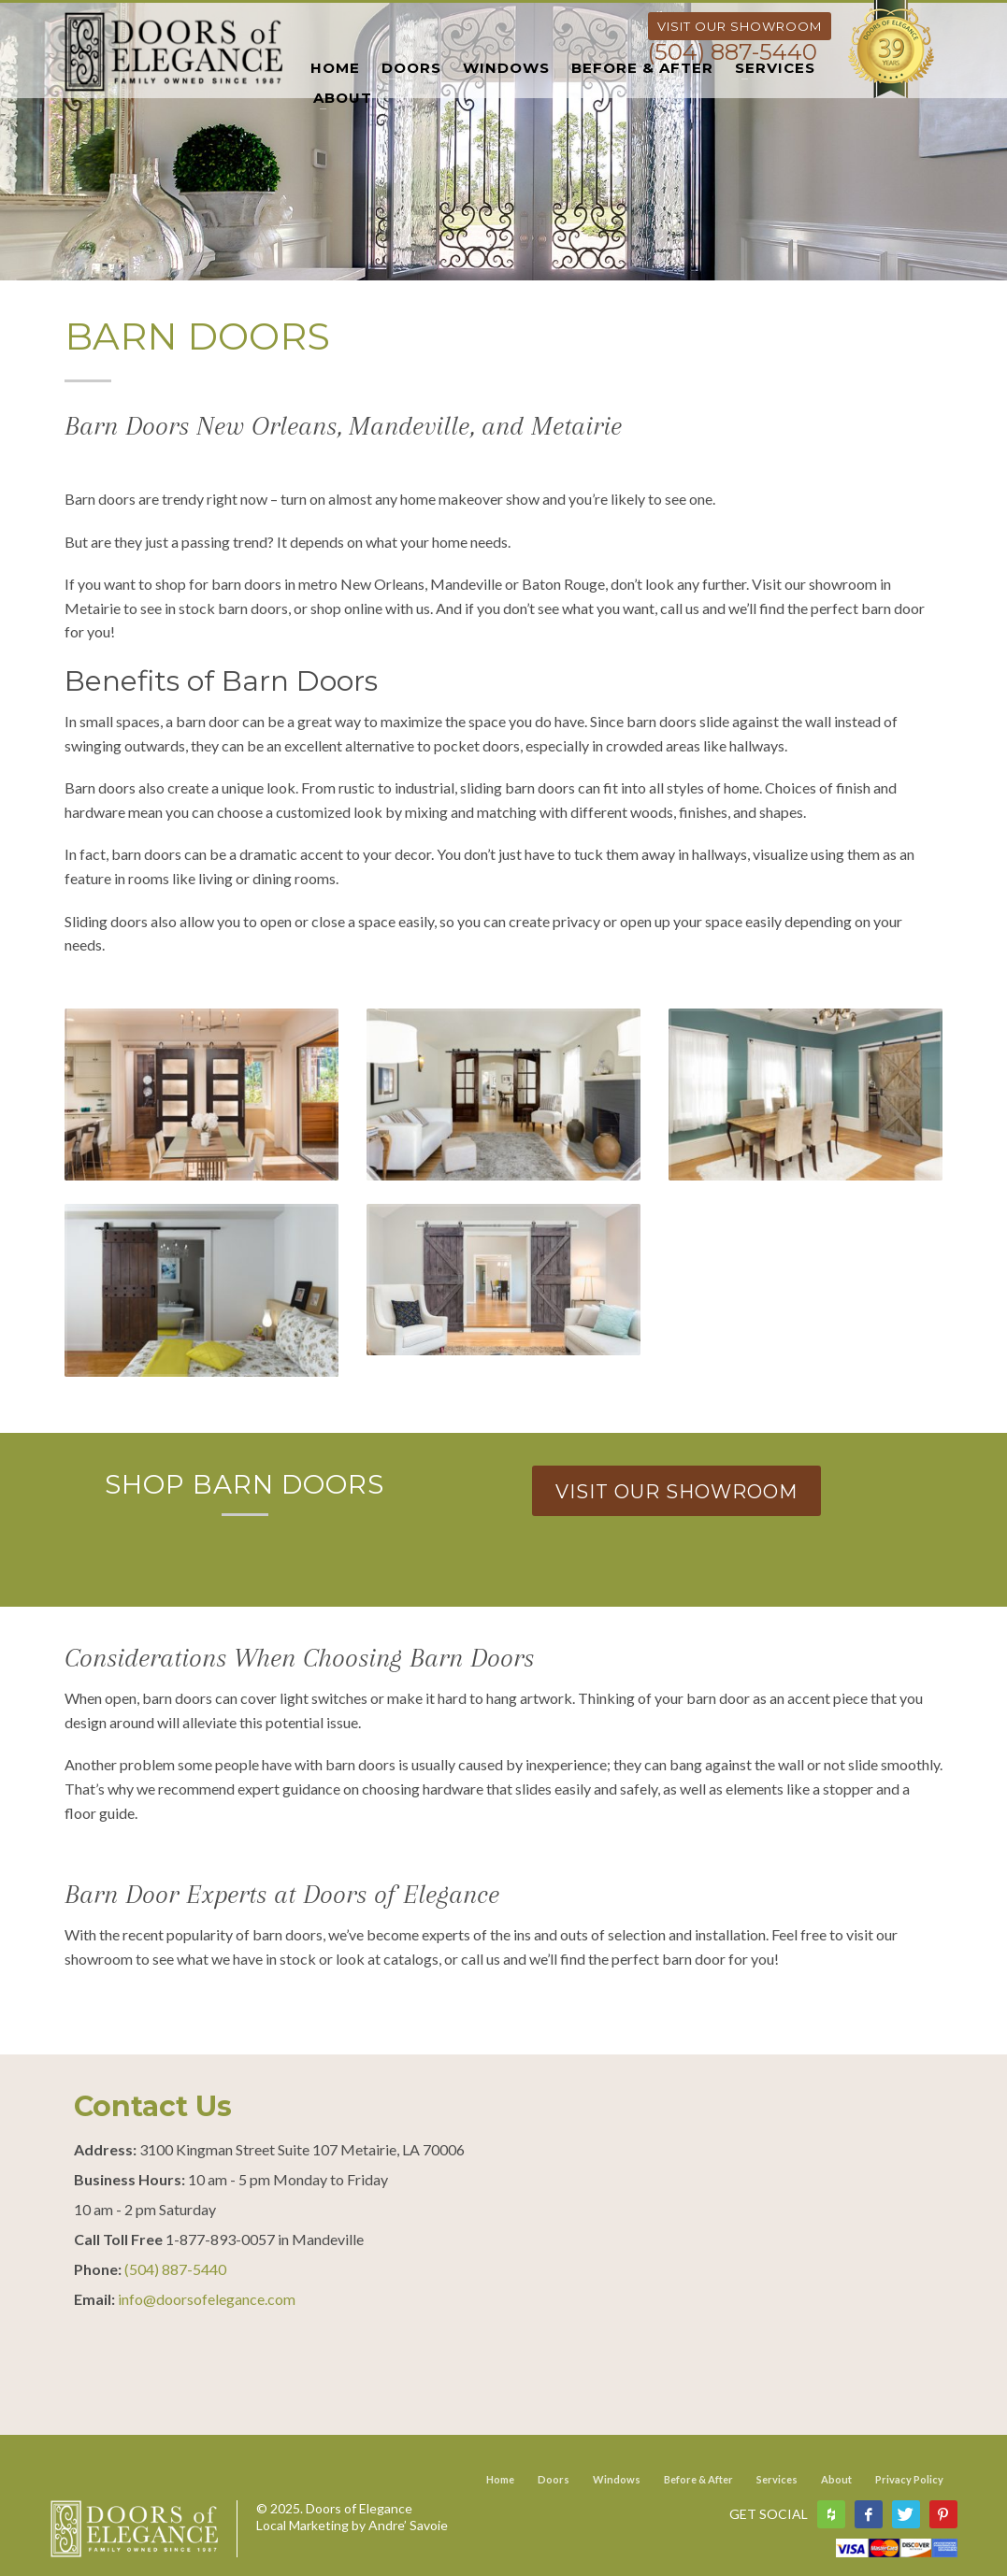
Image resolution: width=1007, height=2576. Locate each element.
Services (777, 2479)
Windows (616, 2479)
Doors (553, 2479)
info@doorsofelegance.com (206, 2299)
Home (500, 2479)
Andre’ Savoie (408, 2525)
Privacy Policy (909, 2479)
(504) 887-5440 (732, 51)
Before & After (698, 2479)
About (836, 2479)
